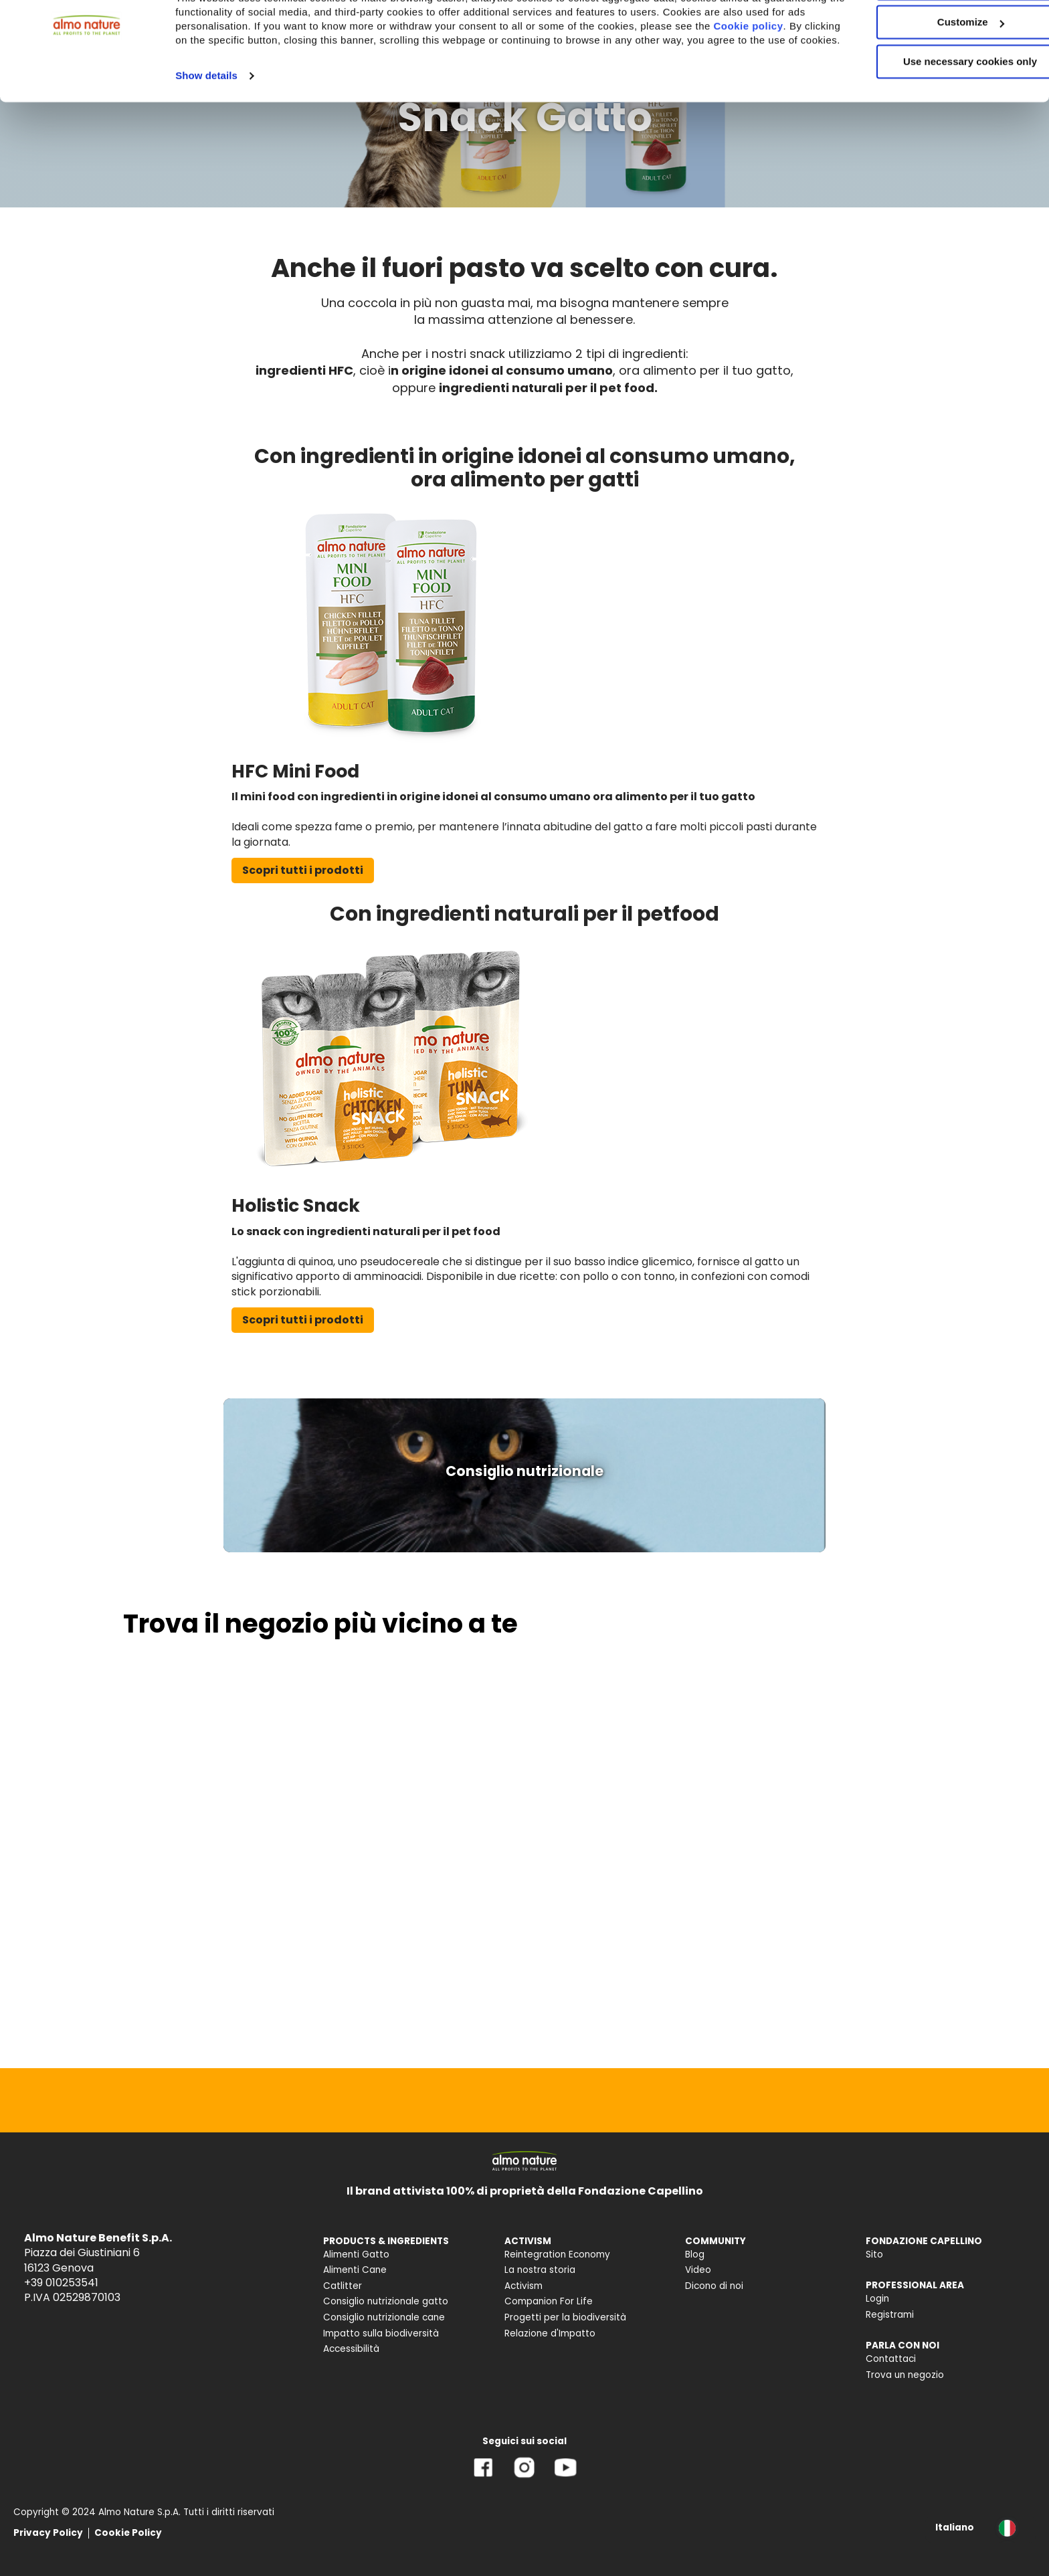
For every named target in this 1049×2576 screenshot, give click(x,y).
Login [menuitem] (877, 2298)
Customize (937, 72)
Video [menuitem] (698, 2270)
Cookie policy (228, 90)
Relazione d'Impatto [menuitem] (549, 2333)
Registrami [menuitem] (890, 2314)
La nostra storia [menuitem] (539, 2270)
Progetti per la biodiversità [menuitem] (565, 2317)
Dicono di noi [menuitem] (714, 2286)
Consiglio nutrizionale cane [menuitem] (384, 2317)
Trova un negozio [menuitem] (905, 2375)
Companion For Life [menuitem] (548, 2301)
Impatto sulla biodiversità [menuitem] (381, 2333)
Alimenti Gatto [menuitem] (356, 2254)
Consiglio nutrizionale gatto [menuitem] (385, 2301)
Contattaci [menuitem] (891, 2359)
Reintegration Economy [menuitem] (557, 2254)
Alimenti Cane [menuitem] (355, 2270)
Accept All (937, 33)
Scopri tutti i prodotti (302, 870)
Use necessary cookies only (937, 112)
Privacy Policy (48, 2532)
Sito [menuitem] (874, 2254)
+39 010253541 (61, 2282)
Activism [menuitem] (523, 2286)
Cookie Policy (128, 2532)
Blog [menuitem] (694, 2254)
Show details (206, 139)
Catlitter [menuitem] (342, 2286)
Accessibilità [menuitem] (351, 2348)
